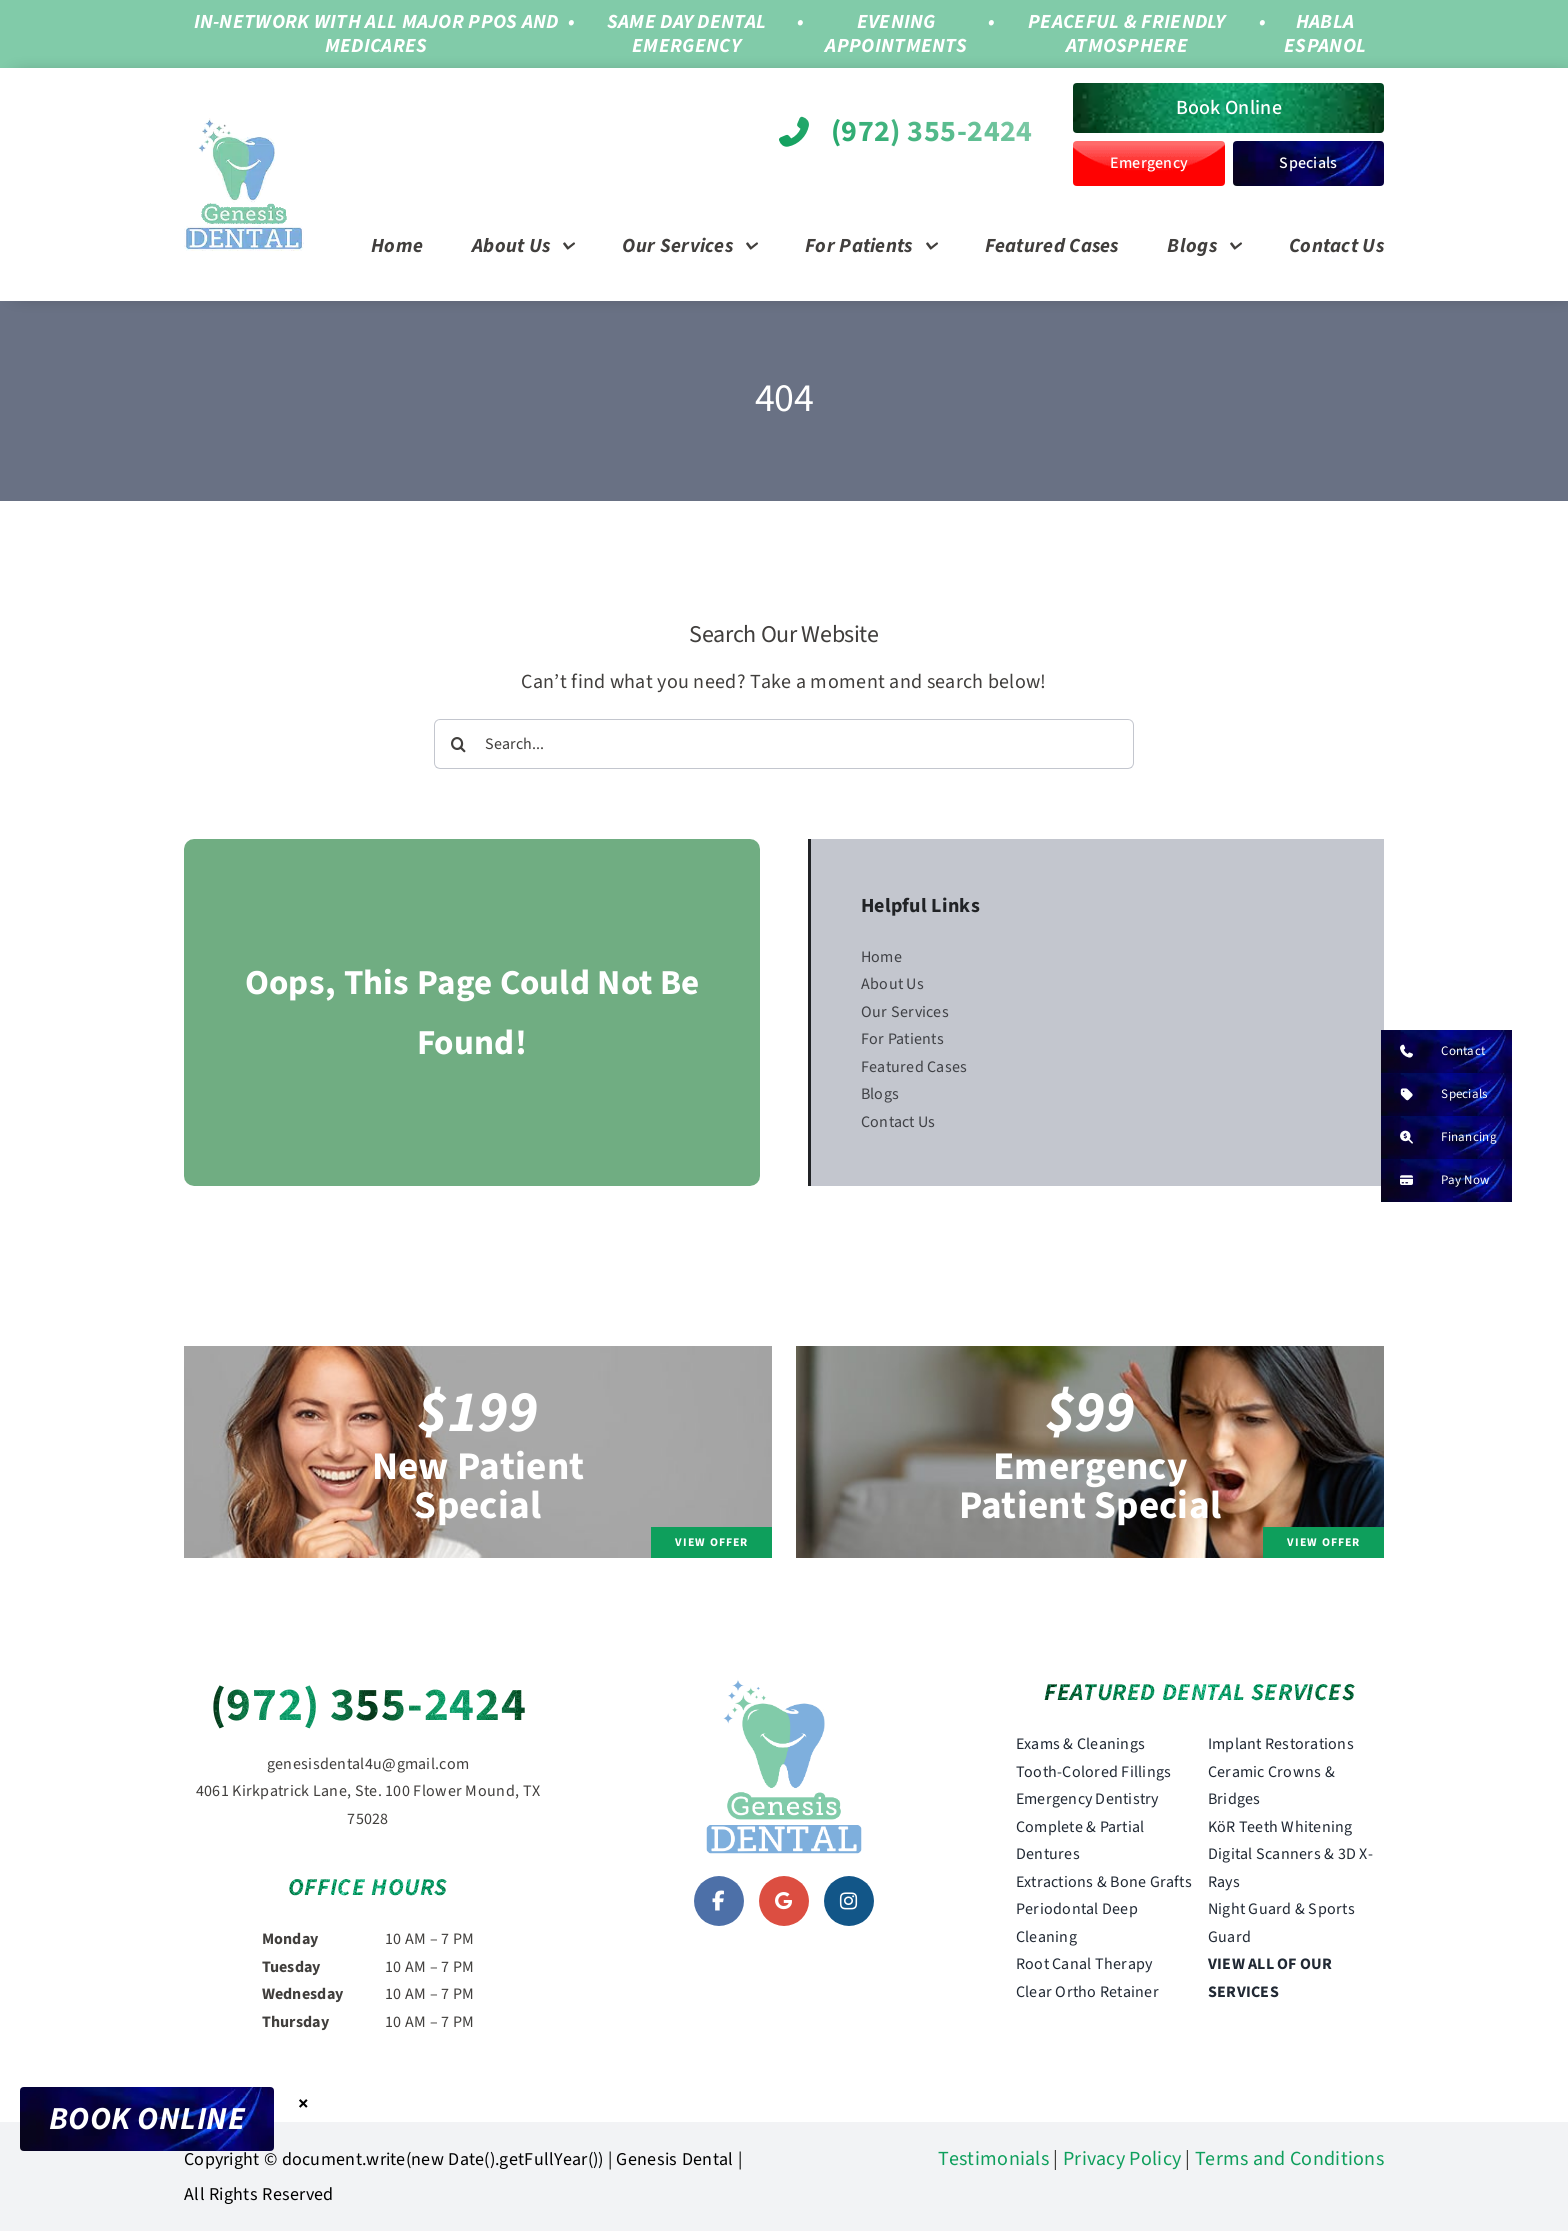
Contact (1433, 1051)
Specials (1434, 1094)
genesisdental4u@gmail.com (368, 1764)
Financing (1439, 1137)
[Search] (459, 744)
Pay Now (1435, 1180)
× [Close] (303, 2103)
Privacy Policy (1122, 2159)
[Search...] (784, 744)
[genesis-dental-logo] (244, 128)
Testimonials (993, 2159)
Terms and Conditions (1289, 2159)
